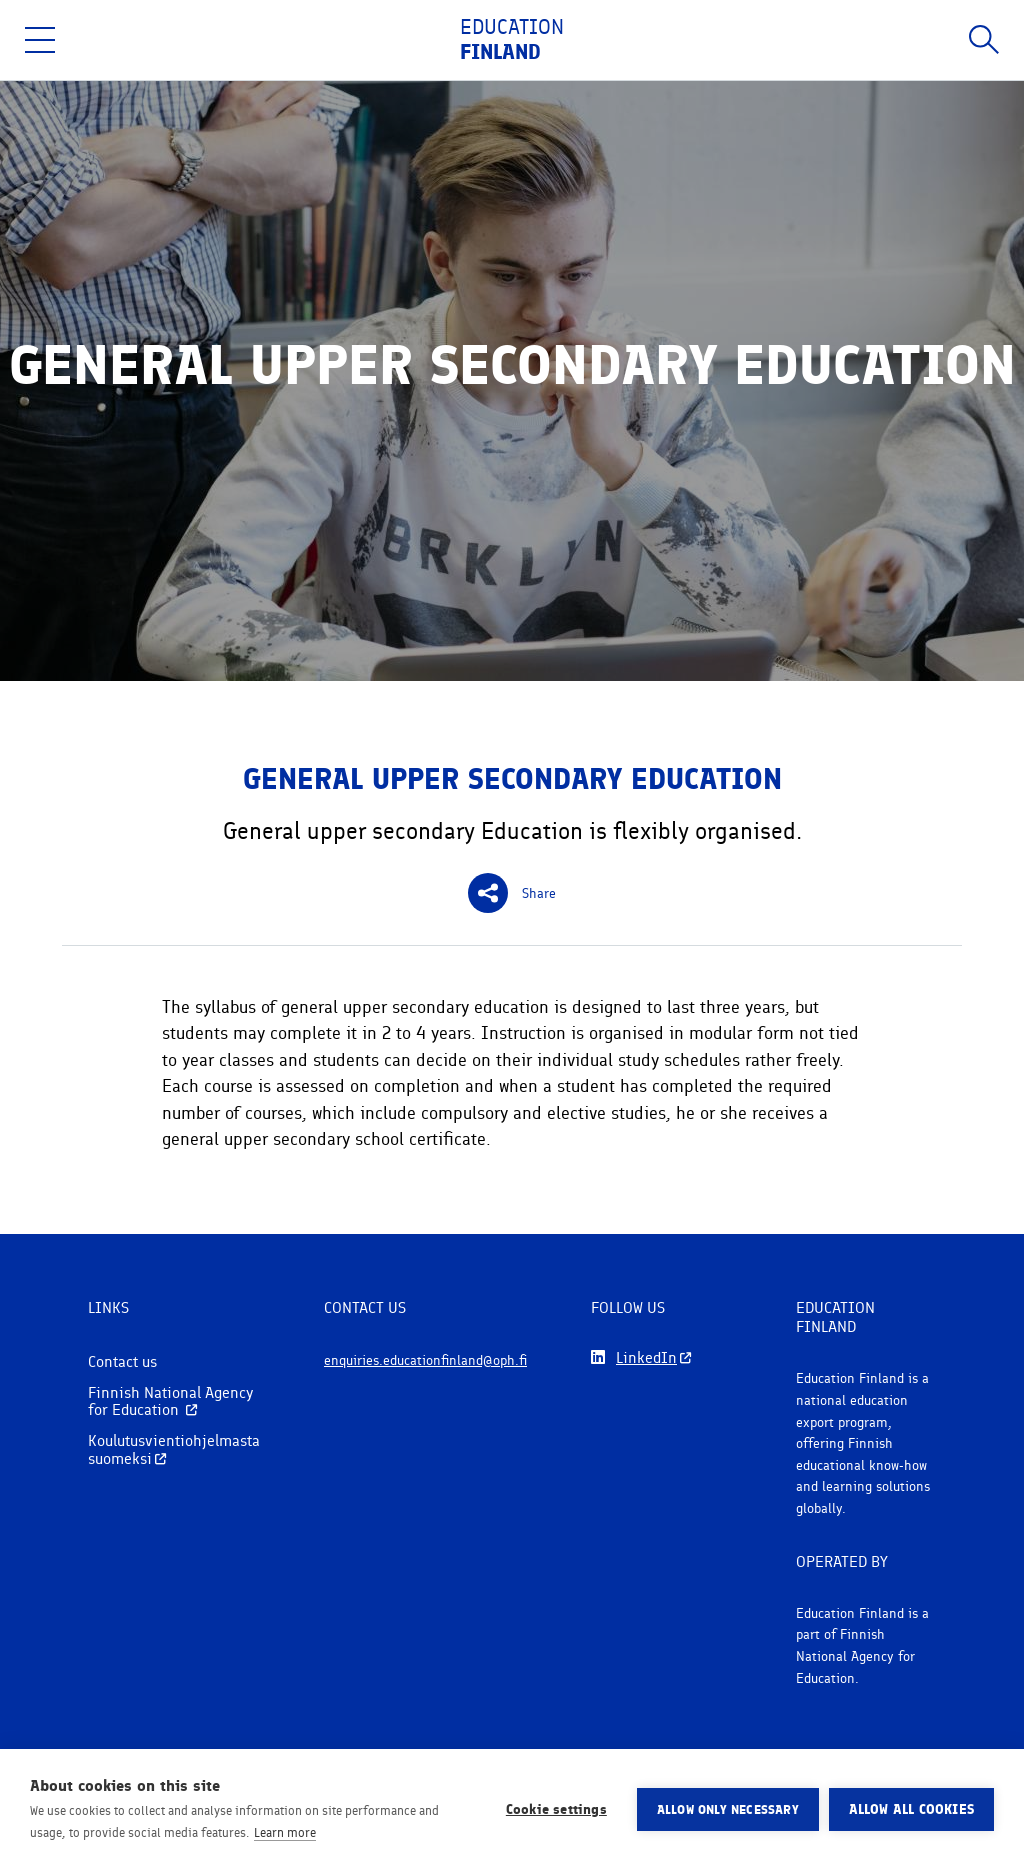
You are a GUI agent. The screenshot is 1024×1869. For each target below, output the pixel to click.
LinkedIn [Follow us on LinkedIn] (646, 1358)
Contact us (122, 1361)
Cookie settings (556, 1809)
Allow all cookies (911, 1809)
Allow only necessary (728, 1809)
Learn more (285, 1832)
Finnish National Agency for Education (171, 1401)
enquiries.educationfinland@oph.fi (425, 1366)
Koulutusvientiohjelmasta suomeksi (174, 1449)
